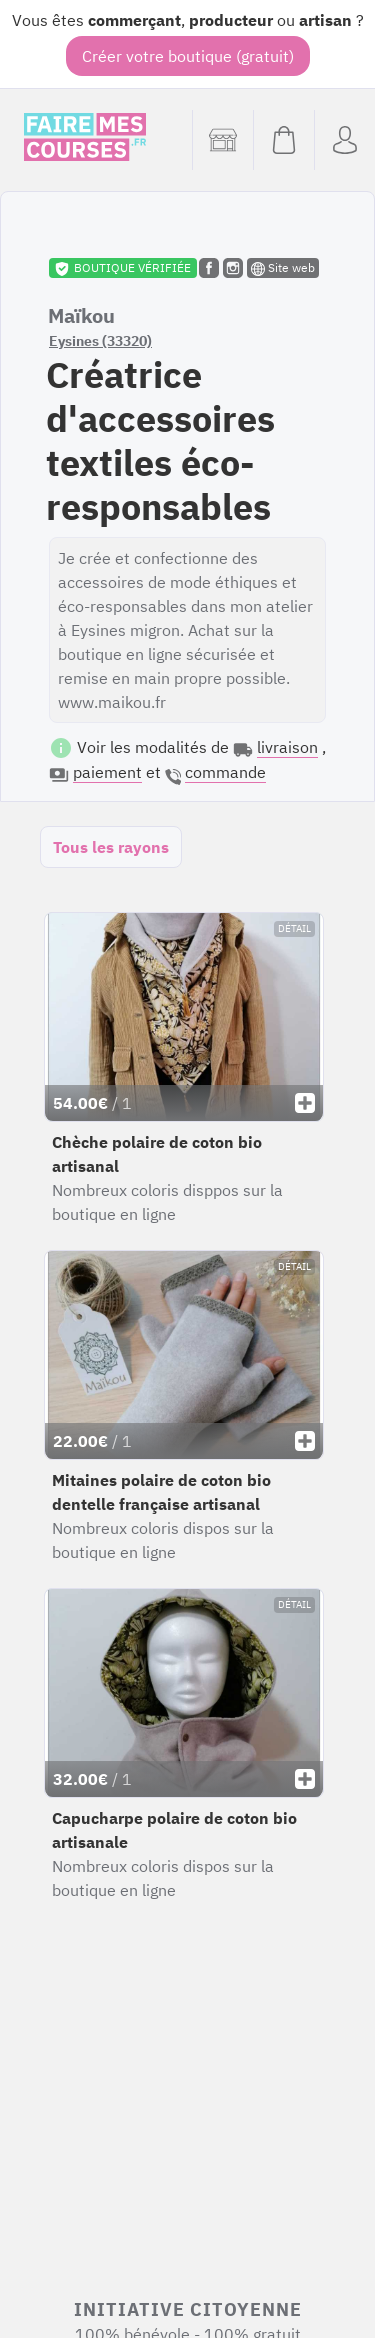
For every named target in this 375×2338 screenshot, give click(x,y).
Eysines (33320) (100, 341)
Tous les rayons (111, 847)
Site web (283, 268)
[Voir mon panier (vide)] (283, 140)
